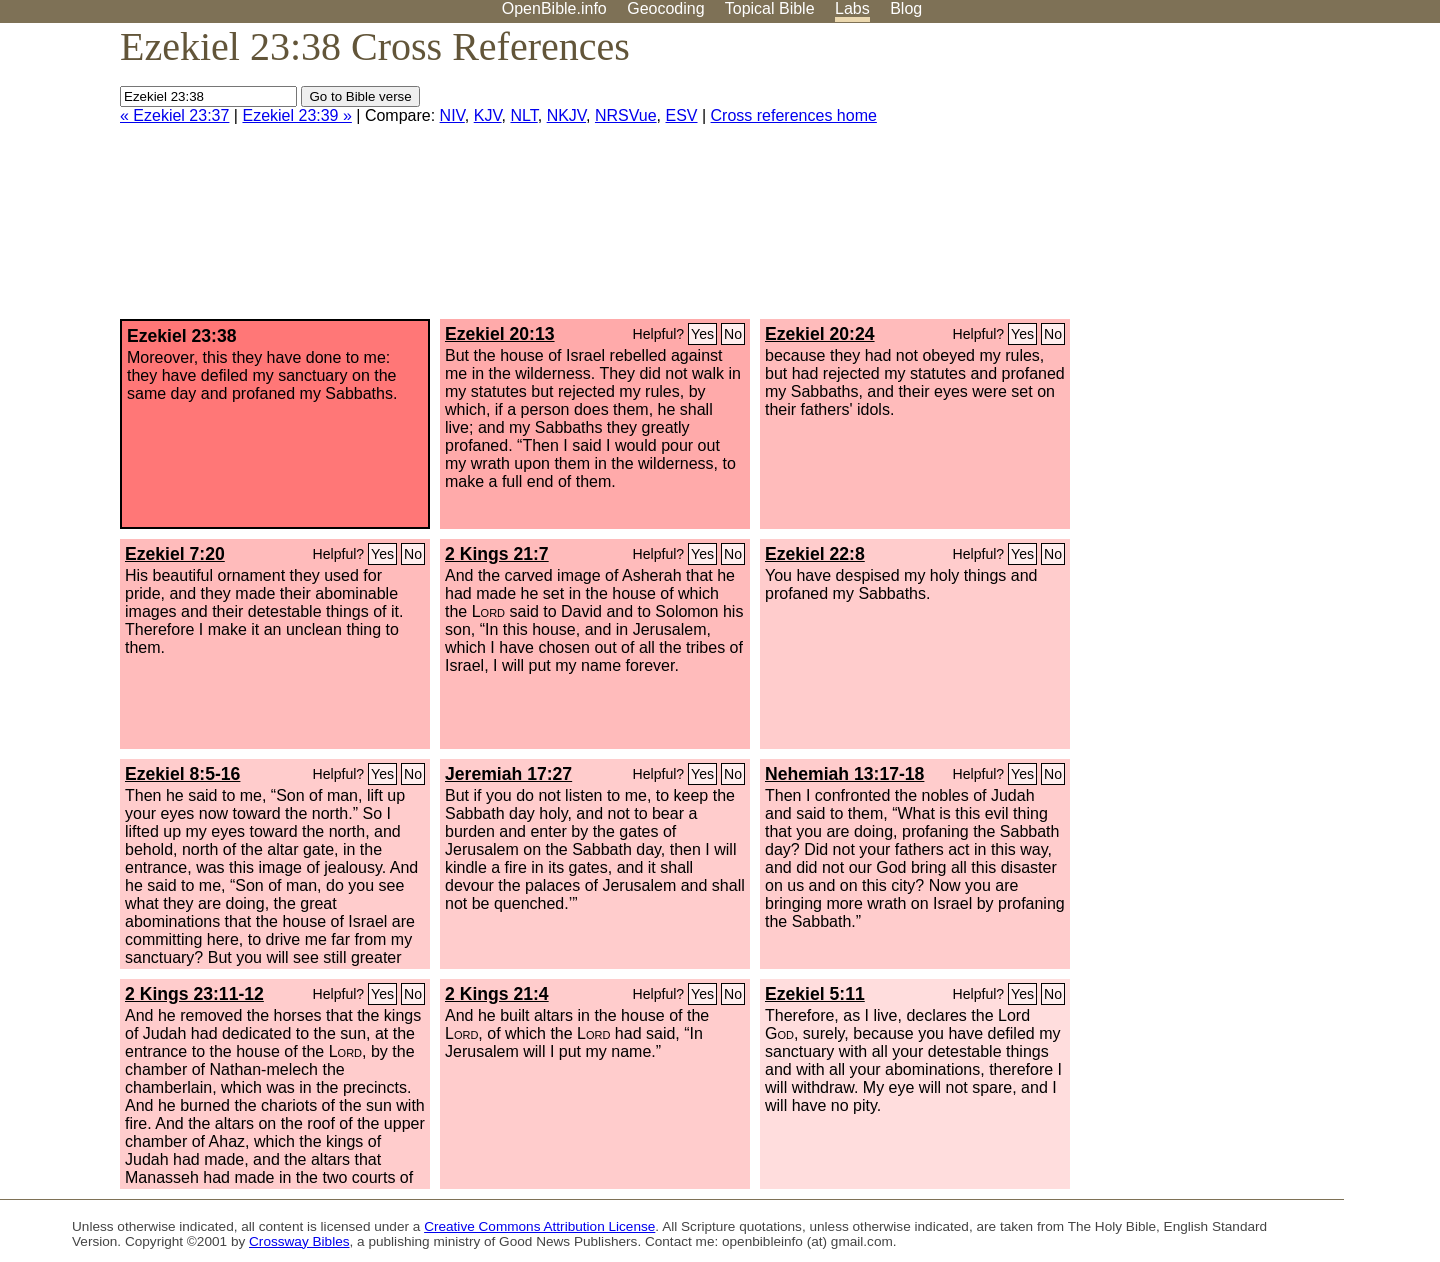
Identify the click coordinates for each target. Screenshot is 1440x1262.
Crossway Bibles (299, 1241)
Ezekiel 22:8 (815, 554)
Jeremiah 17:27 (508, 774)
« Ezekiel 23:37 (174, 115)
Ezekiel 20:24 (820, 334)
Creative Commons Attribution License (539, 1226)
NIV (452, 115)
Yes (702, 334)
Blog (906, 8)
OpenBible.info (554, 8)
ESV (682, 115)
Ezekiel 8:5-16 (182, 774)
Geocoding (665, 8)
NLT (523, 115)
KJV (488, 115)
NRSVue (626, 115)
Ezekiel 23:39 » (296, 115)
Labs (852, 8)
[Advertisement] (1238, 179)
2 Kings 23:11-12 (194, 994)
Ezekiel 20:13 (500, 334)
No (733, 334)
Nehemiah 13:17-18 (844, 774)
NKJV (566, 115)
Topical (770, 8)
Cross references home (794, 115)
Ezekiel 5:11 (815, 994)
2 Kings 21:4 (497, 994)
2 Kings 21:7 (497, 554)
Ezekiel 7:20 (175, 554)
